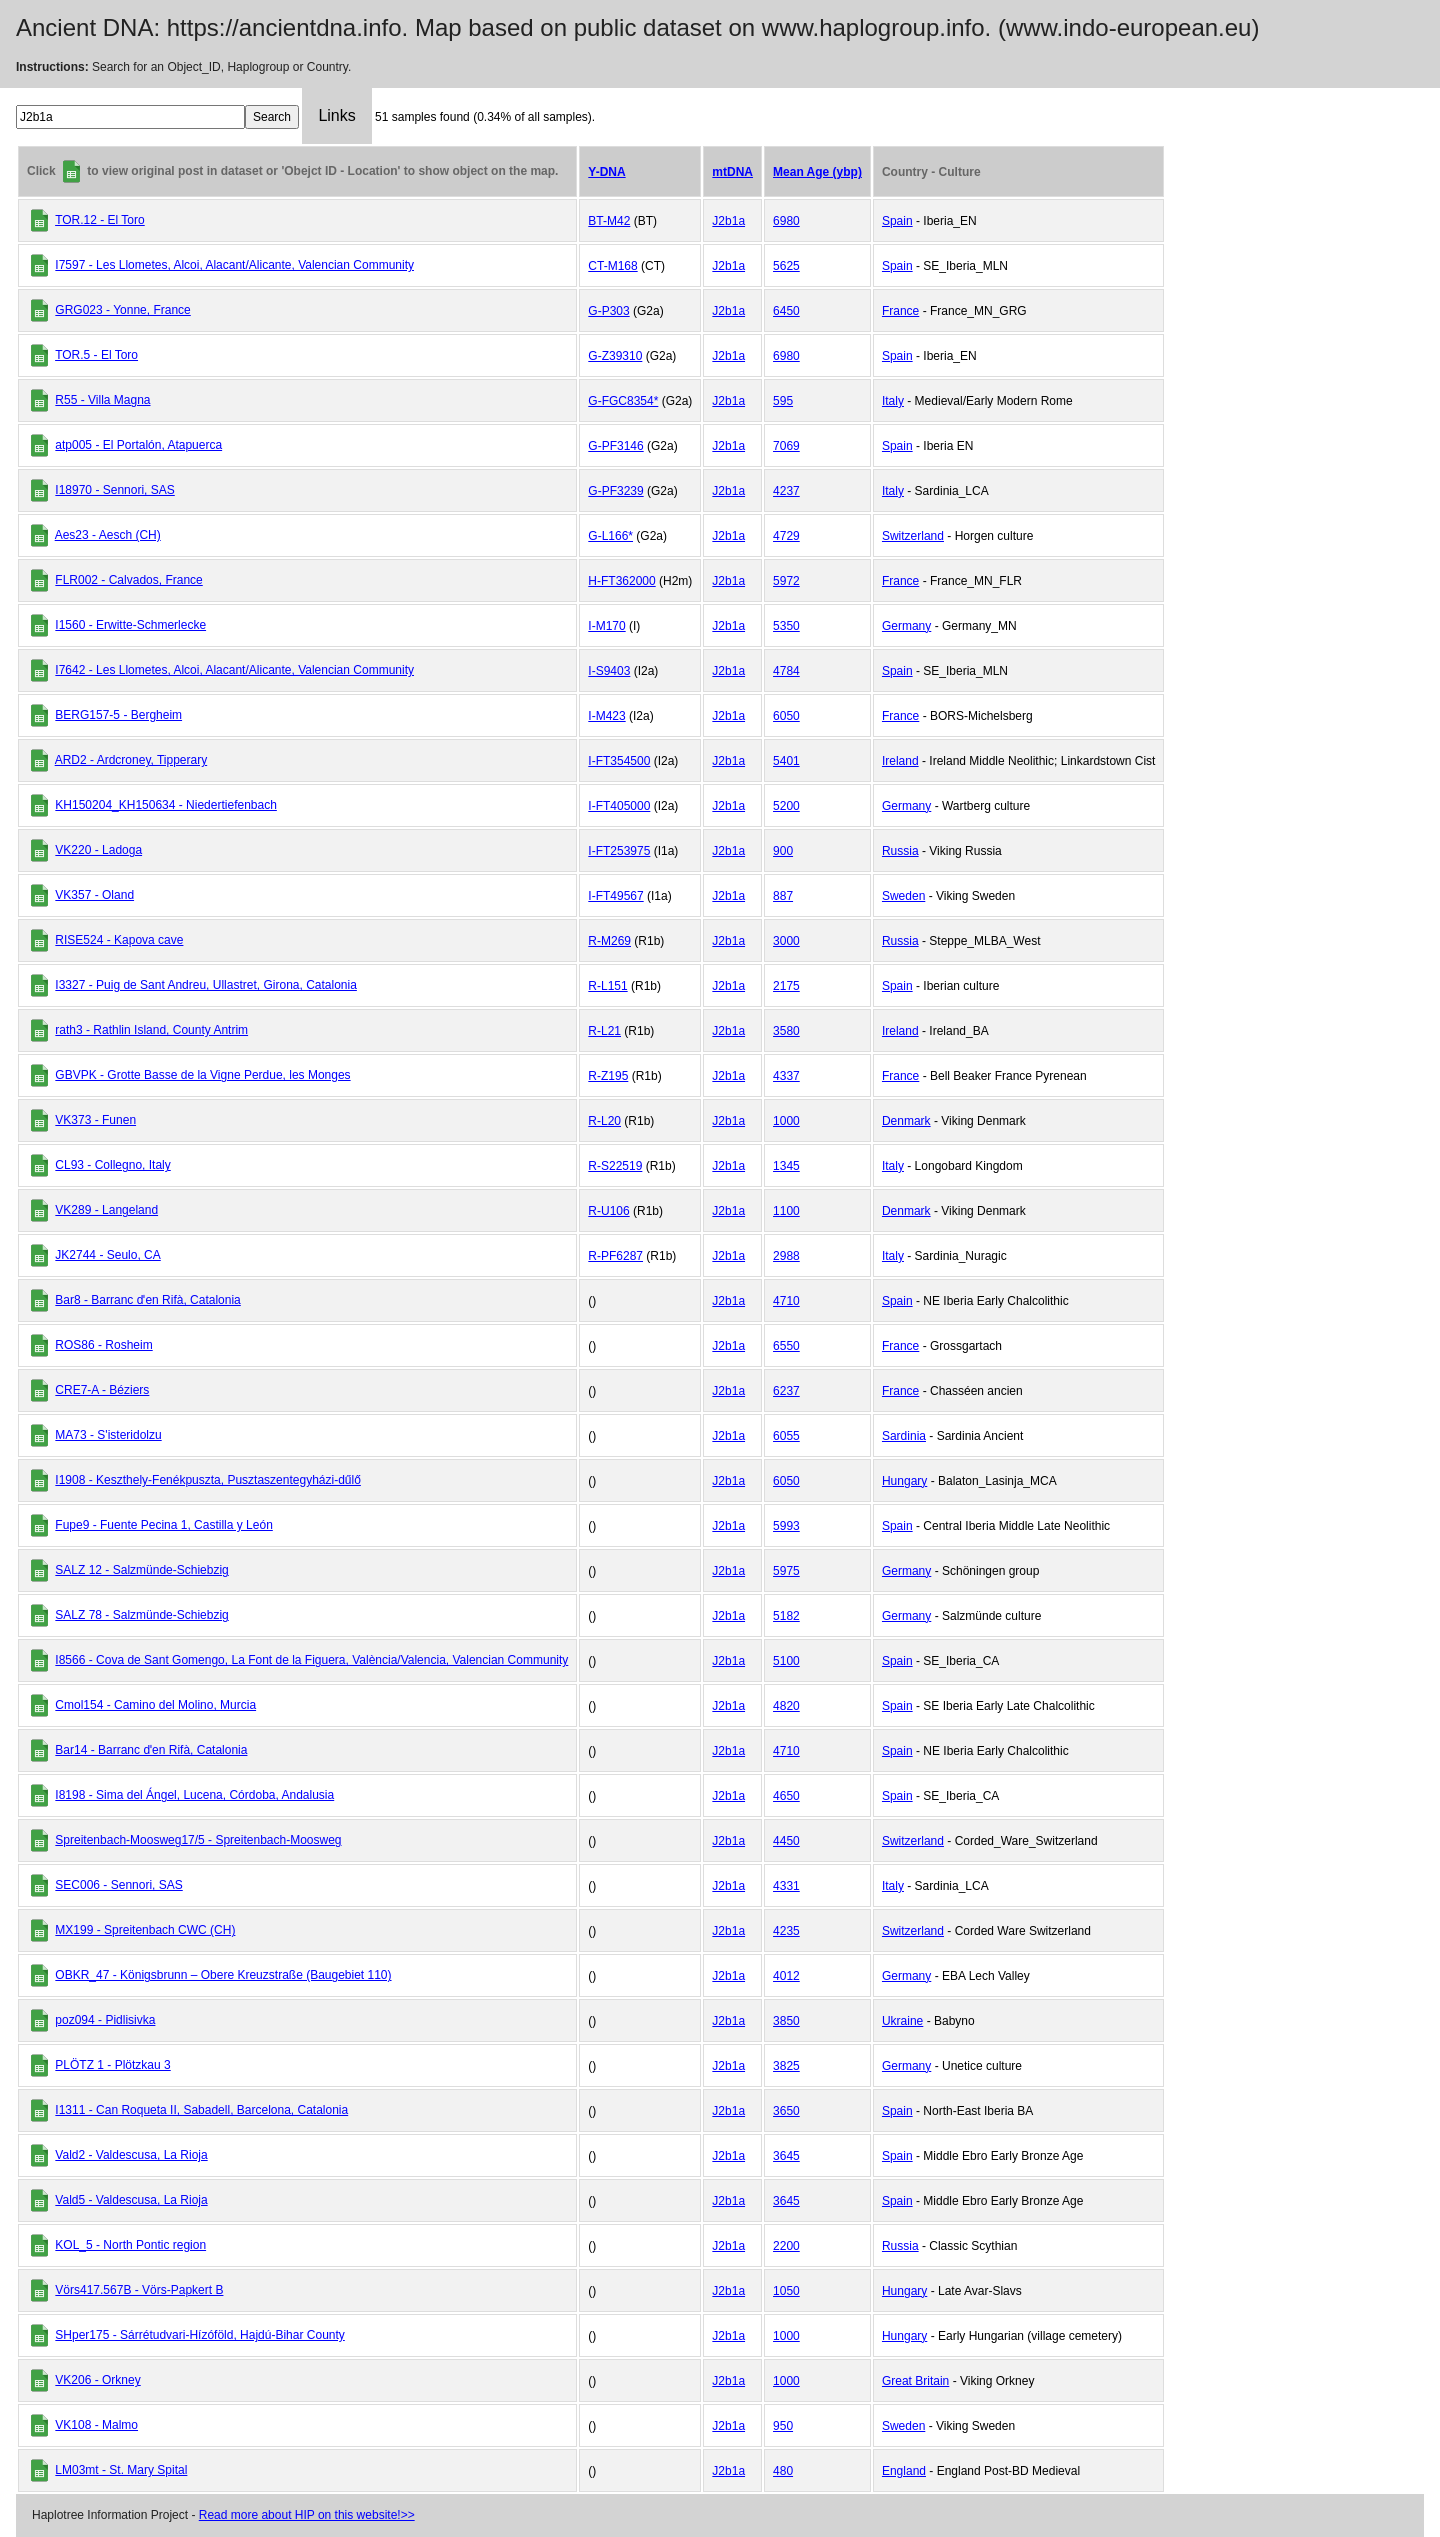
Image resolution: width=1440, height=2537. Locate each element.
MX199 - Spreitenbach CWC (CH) (145, 1930)
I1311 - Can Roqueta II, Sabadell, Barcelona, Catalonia (201, 2110)
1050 (786, 2291)
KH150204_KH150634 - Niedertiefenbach (166, 805)
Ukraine (902, 2021)
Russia (900, 851)
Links (336, 115)
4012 (786, 1976)
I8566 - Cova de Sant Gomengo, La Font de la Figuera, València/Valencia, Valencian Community (311, 1660)
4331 (786, 1886)
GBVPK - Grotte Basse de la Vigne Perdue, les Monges (202, 1075)
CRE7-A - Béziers (102, 1390)
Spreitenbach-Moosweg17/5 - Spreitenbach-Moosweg (198, 1840)
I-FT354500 (619, 761)
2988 (786, 1256)
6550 (786, 1346)
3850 (786, 2021)
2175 (786, 986)
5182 (786, 1616)
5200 (786, 806)
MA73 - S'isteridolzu (108, 1435)
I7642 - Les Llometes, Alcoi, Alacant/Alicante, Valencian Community (234, 670)
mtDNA (732, 172)
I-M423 (606, 716)
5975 (786, 1571)
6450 (786, 311)
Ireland (900, 761)
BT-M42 (609, 221)
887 (783, 896)
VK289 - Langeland (106, 1210)
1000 (786, 1121)
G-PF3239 (615, 491)
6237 (786, 1391)
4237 (786, 491)
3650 (786, 2111)
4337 (786, 1076)
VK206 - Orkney (97, 2380)
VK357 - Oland (94, 895)
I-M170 (606, 626)
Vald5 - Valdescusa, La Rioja (131, 2200)
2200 (786, 2246)
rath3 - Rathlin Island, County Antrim (151, 1030)
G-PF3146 (615, 446)
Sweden (903, 896)
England (904, 2471)
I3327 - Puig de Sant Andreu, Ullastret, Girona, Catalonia (206, 985)
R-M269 (609, 941)
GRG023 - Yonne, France (122, 310)
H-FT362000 (621, 581)
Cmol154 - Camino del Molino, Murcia (155, 1705)
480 (783, 2471)
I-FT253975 (619, 851)
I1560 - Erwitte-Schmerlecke (130, 625)
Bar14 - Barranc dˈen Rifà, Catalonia (151, 1750)
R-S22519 (615, 1166)
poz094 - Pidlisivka (105, 2020)
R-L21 (604, 1031)
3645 (786, 2156)
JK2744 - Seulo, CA (107, 1255)
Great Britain (915, 2381)
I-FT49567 (615, 896)
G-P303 (608, 311)
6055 (786, 1436)
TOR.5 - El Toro (96, 355)
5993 (786, 1526)
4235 (786, 1931)
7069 (786, 446)
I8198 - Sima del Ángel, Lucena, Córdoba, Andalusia (194, 1795)
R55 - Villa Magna (102, 400)
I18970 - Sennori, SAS (114, 490)
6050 (786, 716)
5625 (786, 266)
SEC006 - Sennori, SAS (118, 1885)
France (900, 311)
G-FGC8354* (623, 401)
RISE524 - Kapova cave (119, 940)
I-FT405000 (619, 806)
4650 (786, 1796)
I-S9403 (609, 671)
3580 (786, 1031)
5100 (786, 1661)
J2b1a (728, 221)
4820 (786, 1706)
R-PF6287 (615, 1256)
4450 (786, 1841)
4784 (786, 671)
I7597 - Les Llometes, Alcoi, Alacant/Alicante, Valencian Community (234, 265)
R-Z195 (608, 1076)
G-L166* (610, 536)
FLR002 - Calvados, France (128, 580)
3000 (786, 941)
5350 (786, 626)
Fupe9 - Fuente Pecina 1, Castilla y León (163, 1525)
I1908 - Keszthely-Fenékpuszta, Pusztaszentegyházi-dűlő (208, 1480)
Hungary (904, 1481)
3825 (786, 2066)
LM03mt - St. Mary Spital (121, 2470)
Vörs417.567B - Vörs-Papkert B (139, 2290)
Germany (906, 626)
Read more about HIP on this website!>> (307, 2515)
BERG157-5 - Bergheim (118, 715)
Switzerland (913, 536)
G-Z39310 (615, 356)
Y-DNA (606, 172)
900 (783, 851)
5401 (786, 761)
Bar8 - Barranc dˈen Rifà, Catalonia (147, 1300)
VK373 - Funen (95, 1120)
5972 (786, 581)
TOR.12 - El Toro (100, 220)
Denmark (906, 1121)
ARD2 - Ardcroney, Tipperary (131, 760)
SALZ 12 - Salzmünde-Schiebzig (141, 1570)
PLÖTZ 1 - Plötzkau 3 (112, 2065)
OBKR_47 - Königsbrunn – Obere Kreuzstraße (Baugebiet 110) (223, 1975)
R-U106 (608, 1211)
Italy (893, 401)
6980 (786, 221)
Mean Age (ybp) (817, 172)
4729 (786, 536)
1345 (786, 1166)
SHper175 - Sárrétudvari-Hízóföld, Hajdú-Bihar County (199, 2335)
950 (783, 2426)
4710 (786, 1301)
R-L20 (604, 1121)
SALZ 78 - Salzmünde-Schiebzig (141, 1615)
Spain (897, 221)
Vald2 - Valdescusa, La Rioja (131, 2155)
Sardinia (904, 1436)
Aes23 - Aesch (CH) (108, 535)
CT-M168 (612, 266)
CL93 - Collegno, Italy (112, 1165)
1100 (786, 1211)
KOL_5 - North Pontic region (130, 2245)
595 (783, 401)
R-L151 (607, 986)
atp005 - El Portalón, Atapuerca (138, 445)
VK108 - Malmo (96, 2425)
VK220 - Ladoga (98, 850)
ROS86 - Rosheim (103, 1345)
